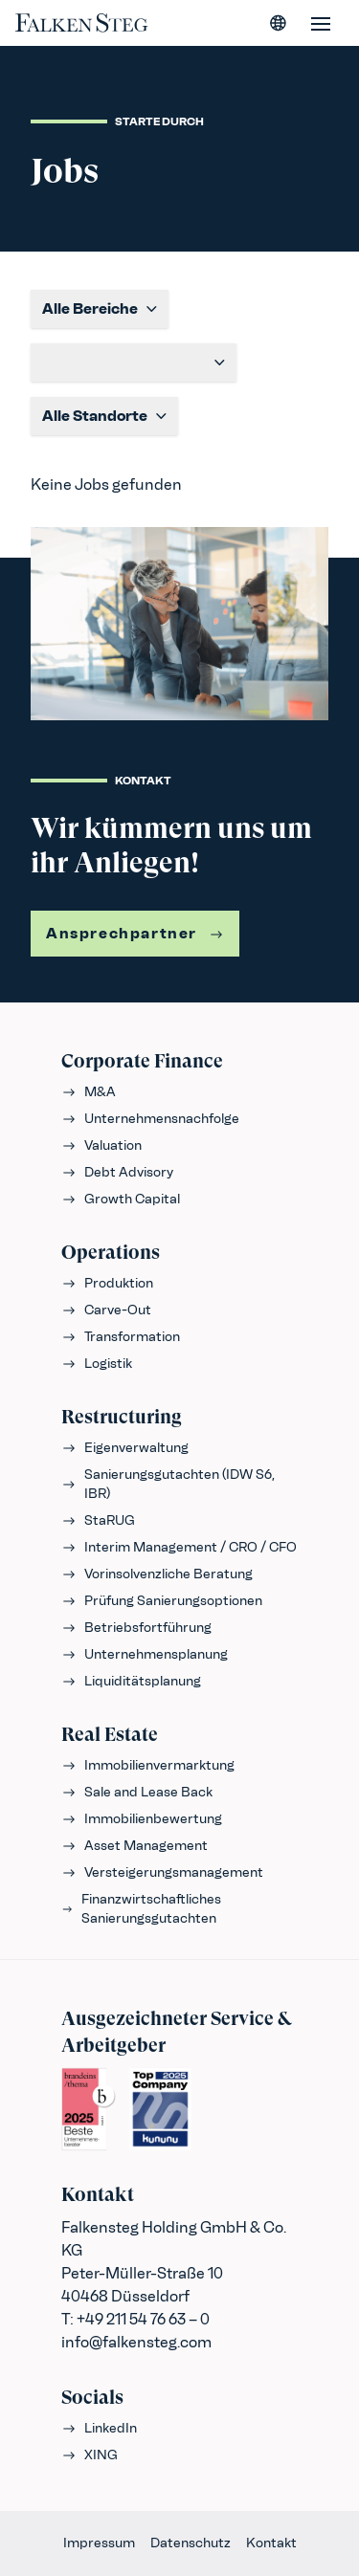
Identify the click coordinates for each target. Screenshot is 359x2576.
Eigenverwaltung (125, 1448)
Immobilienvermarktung (148, 1765)
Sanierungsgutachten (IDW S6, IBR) (168, 1484)
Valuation (101, 1145)
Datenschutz (190, 2543)
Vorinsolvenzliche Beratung (157, 1574)
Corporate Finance (142, 1061)
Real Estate (109, 1735)
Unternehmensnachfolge (150, 1119)
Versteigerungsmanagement (162, 1872)
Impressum (99, 2543)
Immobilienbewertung (141, 1819)
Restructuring (121, 1417)
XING (89, 2455)
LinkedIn (99, 2428)
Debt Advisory (117, 1172)
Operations (110, 1253)
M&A (88, 1092)
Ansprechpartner (135, 933)
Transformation (120, 1337)
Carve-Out (106, 1310)
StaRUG (98, 1520)
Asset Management (134, 1846)
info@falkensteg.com (136, 2342)
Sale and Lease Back (137, 1792)
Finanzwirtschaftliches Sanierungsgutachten (141, 1908)
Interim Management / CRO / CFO (179, 1547)
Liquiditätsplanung (131, 1681)
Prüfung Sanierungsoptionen (161, 1601)
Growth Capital (120, 1199)
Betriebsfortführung (136, 1627)
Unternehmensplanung (144, 1654)
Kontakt (271, 2543)
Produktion (107, 1283)
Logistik (96, 1363)
